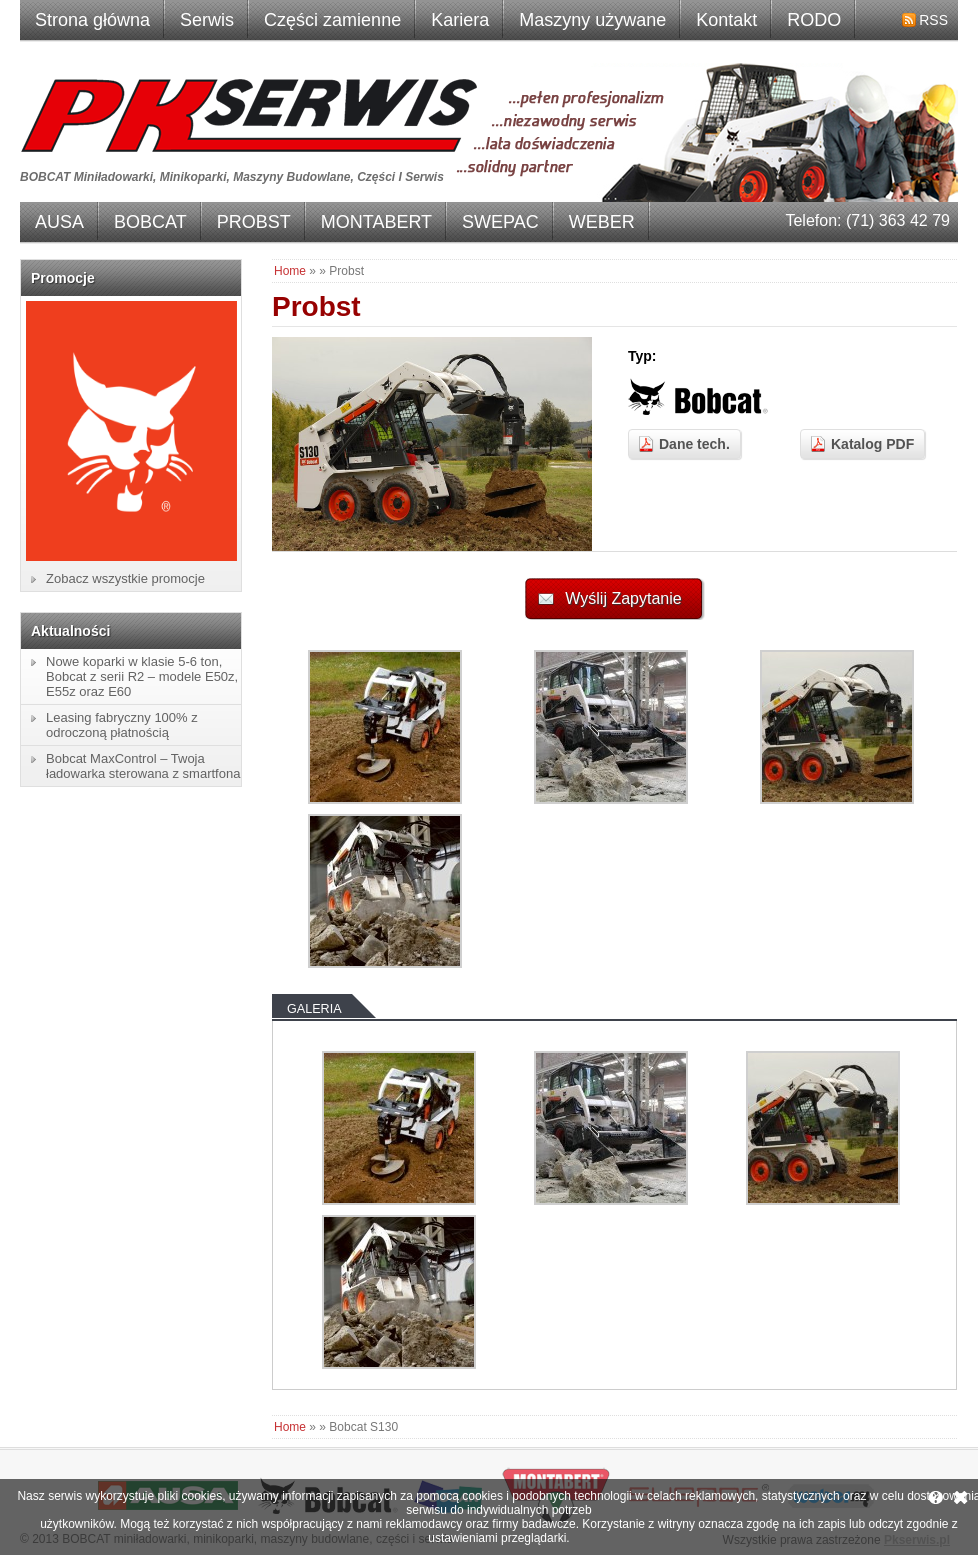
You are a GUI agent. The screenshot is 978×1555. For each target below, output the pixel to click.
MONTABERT (376, 222)
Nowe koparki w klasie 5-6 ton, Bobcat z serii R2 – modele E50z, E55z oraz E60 (142, 676)
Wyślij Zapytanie (623, 598)
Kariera (460, 20)
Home (290, 271)
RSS (933, 20)
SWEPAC (500, 222)
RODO (814, 20)
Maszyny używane (592, 20)
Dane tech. (694, 444)
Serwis (207, 20)
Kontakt (726, 20)
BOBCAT (150, 222)
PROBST (254, 222)
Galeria (314, 1009)
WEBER (602, 222)
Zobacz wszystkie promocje (125, 578)
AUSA (59, 222)
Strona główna (92, 20)
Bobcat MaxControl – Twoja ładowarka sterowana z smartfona (143, 766)
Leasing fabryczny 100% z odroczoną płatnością (122, 725)
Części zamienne (332, 20)
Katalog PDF (872, 444)
